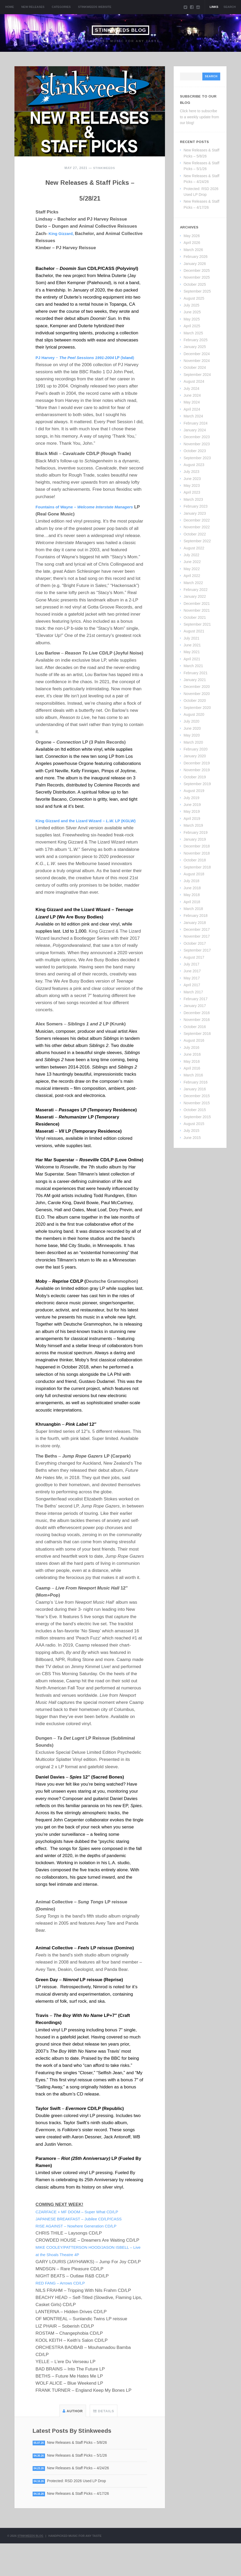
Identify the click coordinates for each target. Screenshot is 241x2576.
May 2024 (192, 402)
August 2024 (194, 381)
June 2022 (192, 562)
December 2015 (197, 1096)
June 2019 (192, 805)
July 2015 (191, 1130)
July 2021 (191, 638)
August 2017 (194, 957)
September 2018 (197, 867)
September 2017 (197, 950)
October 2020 (195, 700)
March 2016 (193, 1075)
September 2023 (197, 458)
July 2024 (191, 388)
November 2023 (197, 444)
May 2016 (192, 1061)
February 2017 (196, 999)
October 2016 (195, 1027)
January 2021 (195, 680)
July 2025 (191, 305)
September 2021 (197, 624)
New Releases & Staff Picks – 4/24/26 (82, 2499)
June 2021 (192, 645)
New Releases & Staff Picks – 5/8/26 (81, 2473)
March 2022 (193, 583)
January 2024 (195, 430)
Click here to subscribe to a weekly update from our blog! (199, 117)
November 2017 (197, 936)
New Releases (32, 6)
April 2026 (192, 243)
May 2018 (192, 895)
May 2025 (192, 319)
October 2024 (195, 367)
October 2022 (195, 534)
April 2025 (192, 326)
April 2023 (192, 492)
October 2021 (195, 617)
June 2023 (192, 479)
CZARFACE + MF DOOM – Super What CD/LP (82, 2241)
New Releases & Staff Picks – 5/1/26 (81, 2486)
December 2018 (197, 846)
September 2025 (197, 291)
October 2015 (195, 1110)
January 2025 (195, 347)
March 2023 (193, 499)
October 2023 (195, 451)
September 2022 (197, 541)
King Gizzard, (62, 249)
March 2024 (193, 416)
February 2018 (196, 915)
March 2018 (193, 909)
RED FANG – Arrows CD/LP (64, 2313)
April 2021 (192, 659)
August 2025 (194, 298)
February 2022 (196, 589)
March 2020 (193, 742)
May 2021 (192, 652)
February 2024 (196, 423)
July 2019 (191, 798)
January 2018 (195, 923)
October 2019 (195, 777)
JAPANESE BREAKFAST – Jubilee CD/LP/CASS (84, 2248)
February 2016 (196, 1082)
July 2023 (191, 471)
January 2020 (195, 756)
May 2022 (192, 569)
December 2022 (197, 520)
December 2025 (197, 270)
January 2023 (195, 513)
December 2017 (197, 929)
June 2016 (192, 1054)
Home (9, 6)
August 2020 (194, 714)
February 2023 (196, 506)
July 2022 (191, 555)
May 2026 (192, 236)
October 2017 (195, 943)
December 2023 (197, 437)
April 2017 (192, 985)
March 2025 (193, 333)
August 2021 (194, 631)
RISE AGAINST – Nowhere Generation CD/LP (81, 2255)
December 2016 (197, 1013)
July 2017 (191, 964)
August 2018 (194, 874)
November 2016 (197, 1020)
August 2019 (194, 791)
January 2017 (195, 1006)
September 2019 (197, 784)
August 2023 (194, 465)
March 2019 (193, 825)
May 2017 (192, 978)
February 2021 (196, 673)
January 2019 (195, 839)
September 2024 (197, 374)
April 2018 (192, 902)
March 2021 (193, 666)
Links (214, 6)
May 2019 (192, 811)
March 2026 (193, 250)
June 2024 (192, 395)
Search (230, 6)
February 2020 (196, 749)
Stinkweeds (104, 168)
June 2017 (192, 971)
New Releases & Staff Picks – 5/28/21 (89, 196)
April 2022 (192, 576)
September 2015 (197, 1117)
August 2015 (194, 1124)
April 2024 (192, 409)
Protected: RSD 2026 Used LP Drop (80, 2513)
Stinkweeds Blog (120, 29)
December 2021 (197, 603)
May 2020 (192, 735)
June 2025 (192, 312)
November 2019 (197, 770)
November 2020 (197, 694)
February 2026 (196, 256)
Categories (61, 6)
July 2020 (191, 721)
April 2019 (192, 818)
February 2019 (196, 832)
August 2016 (194, 1040)
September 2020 (197, 708)
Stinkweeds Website (95, 6)
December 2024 (197, 354)
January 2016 (195, 1089)
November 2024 (197, 361)
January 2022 (195, 596)
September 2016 (197, 1033)
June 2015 (192, 1138)
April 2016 (192, 1068)
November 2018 (197, 853)
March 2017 (193, 992)
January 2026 (195, 264)
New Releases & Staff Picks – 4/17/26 (82, 2526)
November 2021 (197, 610)
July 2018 (191, 881)
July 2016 (191, 1047)
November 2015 (197, 1103)
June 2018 (192, 888)
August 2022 (194, 548)
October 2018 (195, 860)
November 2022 (197, 527)
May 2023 (192, 485)
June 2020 (192, 728)
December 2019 (197, 763)
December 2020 (197, 686)
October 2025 (195, 284)
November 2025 (197, 277)
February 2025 (196, 340)
